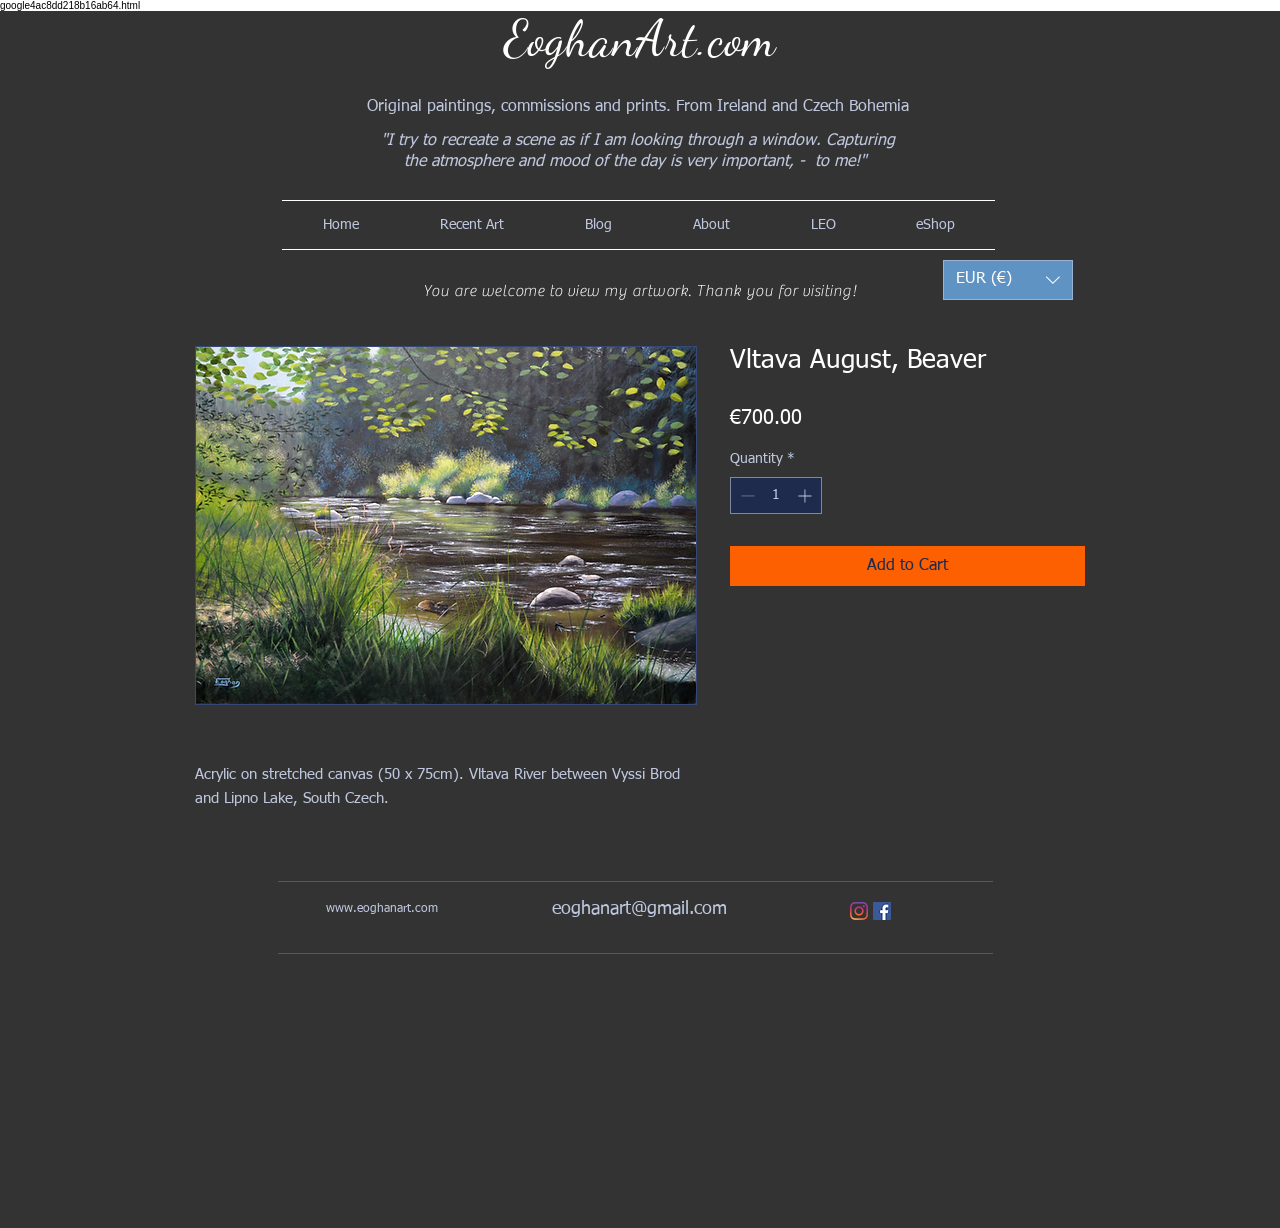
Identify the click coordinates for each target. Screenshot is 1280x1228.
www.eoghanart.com (382, 909)
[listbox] (1008, 280)
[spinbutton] (776, 495)
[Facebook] (882, 911)
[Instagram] (859, 911)
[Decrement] (745, 495)
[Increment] (806, 495)
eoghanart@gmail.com (639, 909)
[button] (1008, 280)
